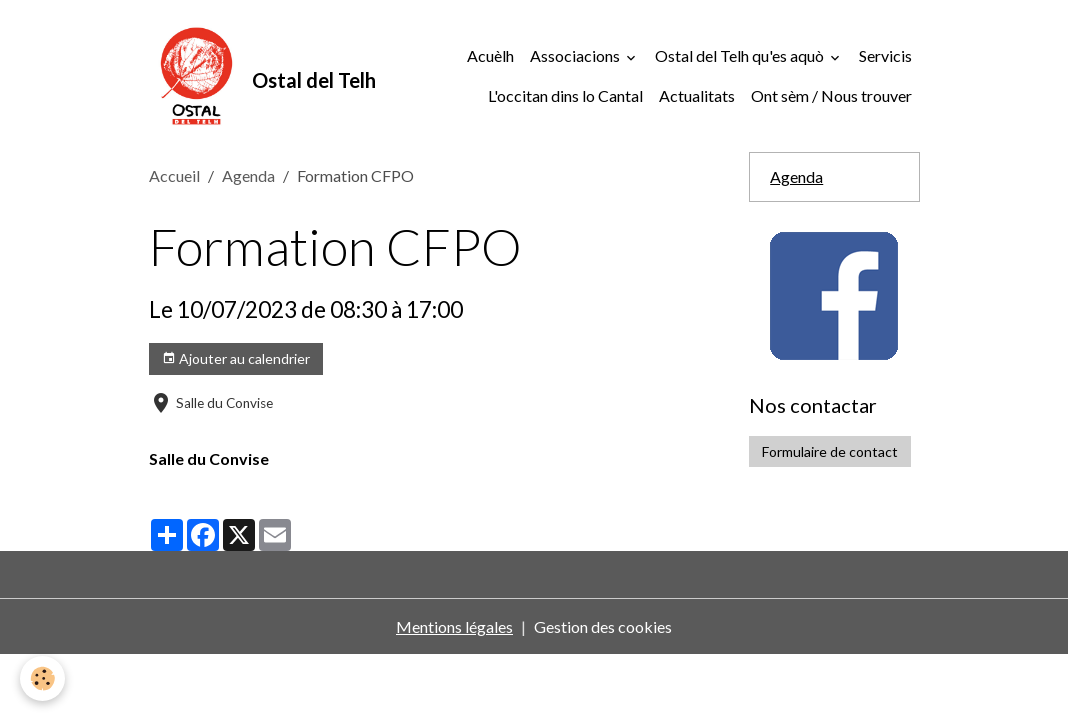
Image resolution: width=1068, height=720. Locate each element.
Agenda (248, 175)
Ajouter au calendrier (236, 359)
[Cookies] (42, 678)
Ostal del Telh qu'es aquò (741, 55)
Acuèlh (490, 55)
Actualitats (697, 95)
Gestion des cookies (603, 626)
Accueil (174, 175)
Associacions (576, 55)
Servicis (885, 55)
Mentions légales (454, 626)
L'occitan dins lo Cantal (565, 95)
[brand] (225, 76)
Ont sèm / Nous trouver (831, 95)
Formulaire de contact (830, 451)
